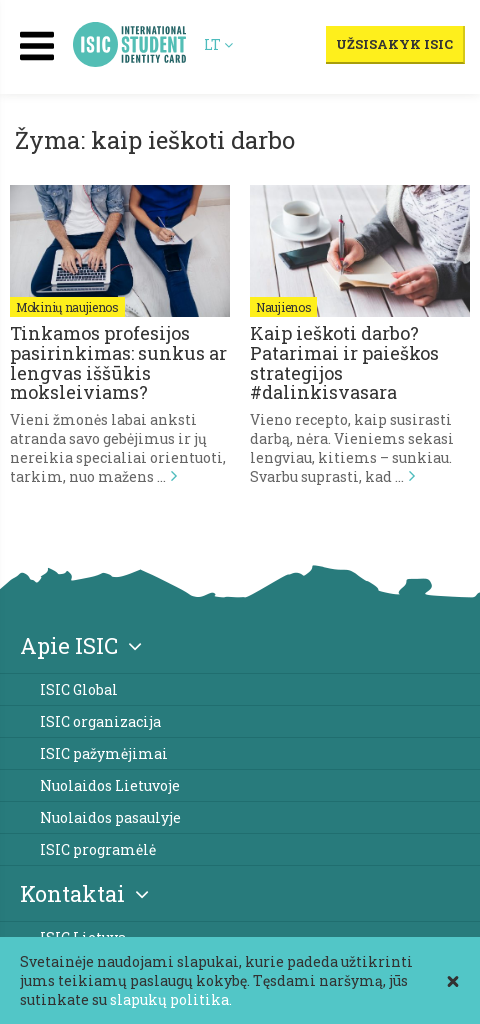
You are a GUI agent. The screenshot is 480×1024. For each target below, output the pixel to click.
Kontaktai (84, 893)
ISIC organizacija (100, 721)
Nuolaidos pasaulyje (110, 817)
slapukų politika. (171, 999)
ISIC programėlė (98, 849)
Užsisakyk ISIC (394, 45)
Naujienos (283, 307)
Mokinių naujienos (67, 307)
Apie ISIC (81, 645)
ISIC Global (79, 689)
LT (219, 44)
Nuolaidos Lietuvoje (110, 785)
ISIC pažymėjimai (104, 753)
